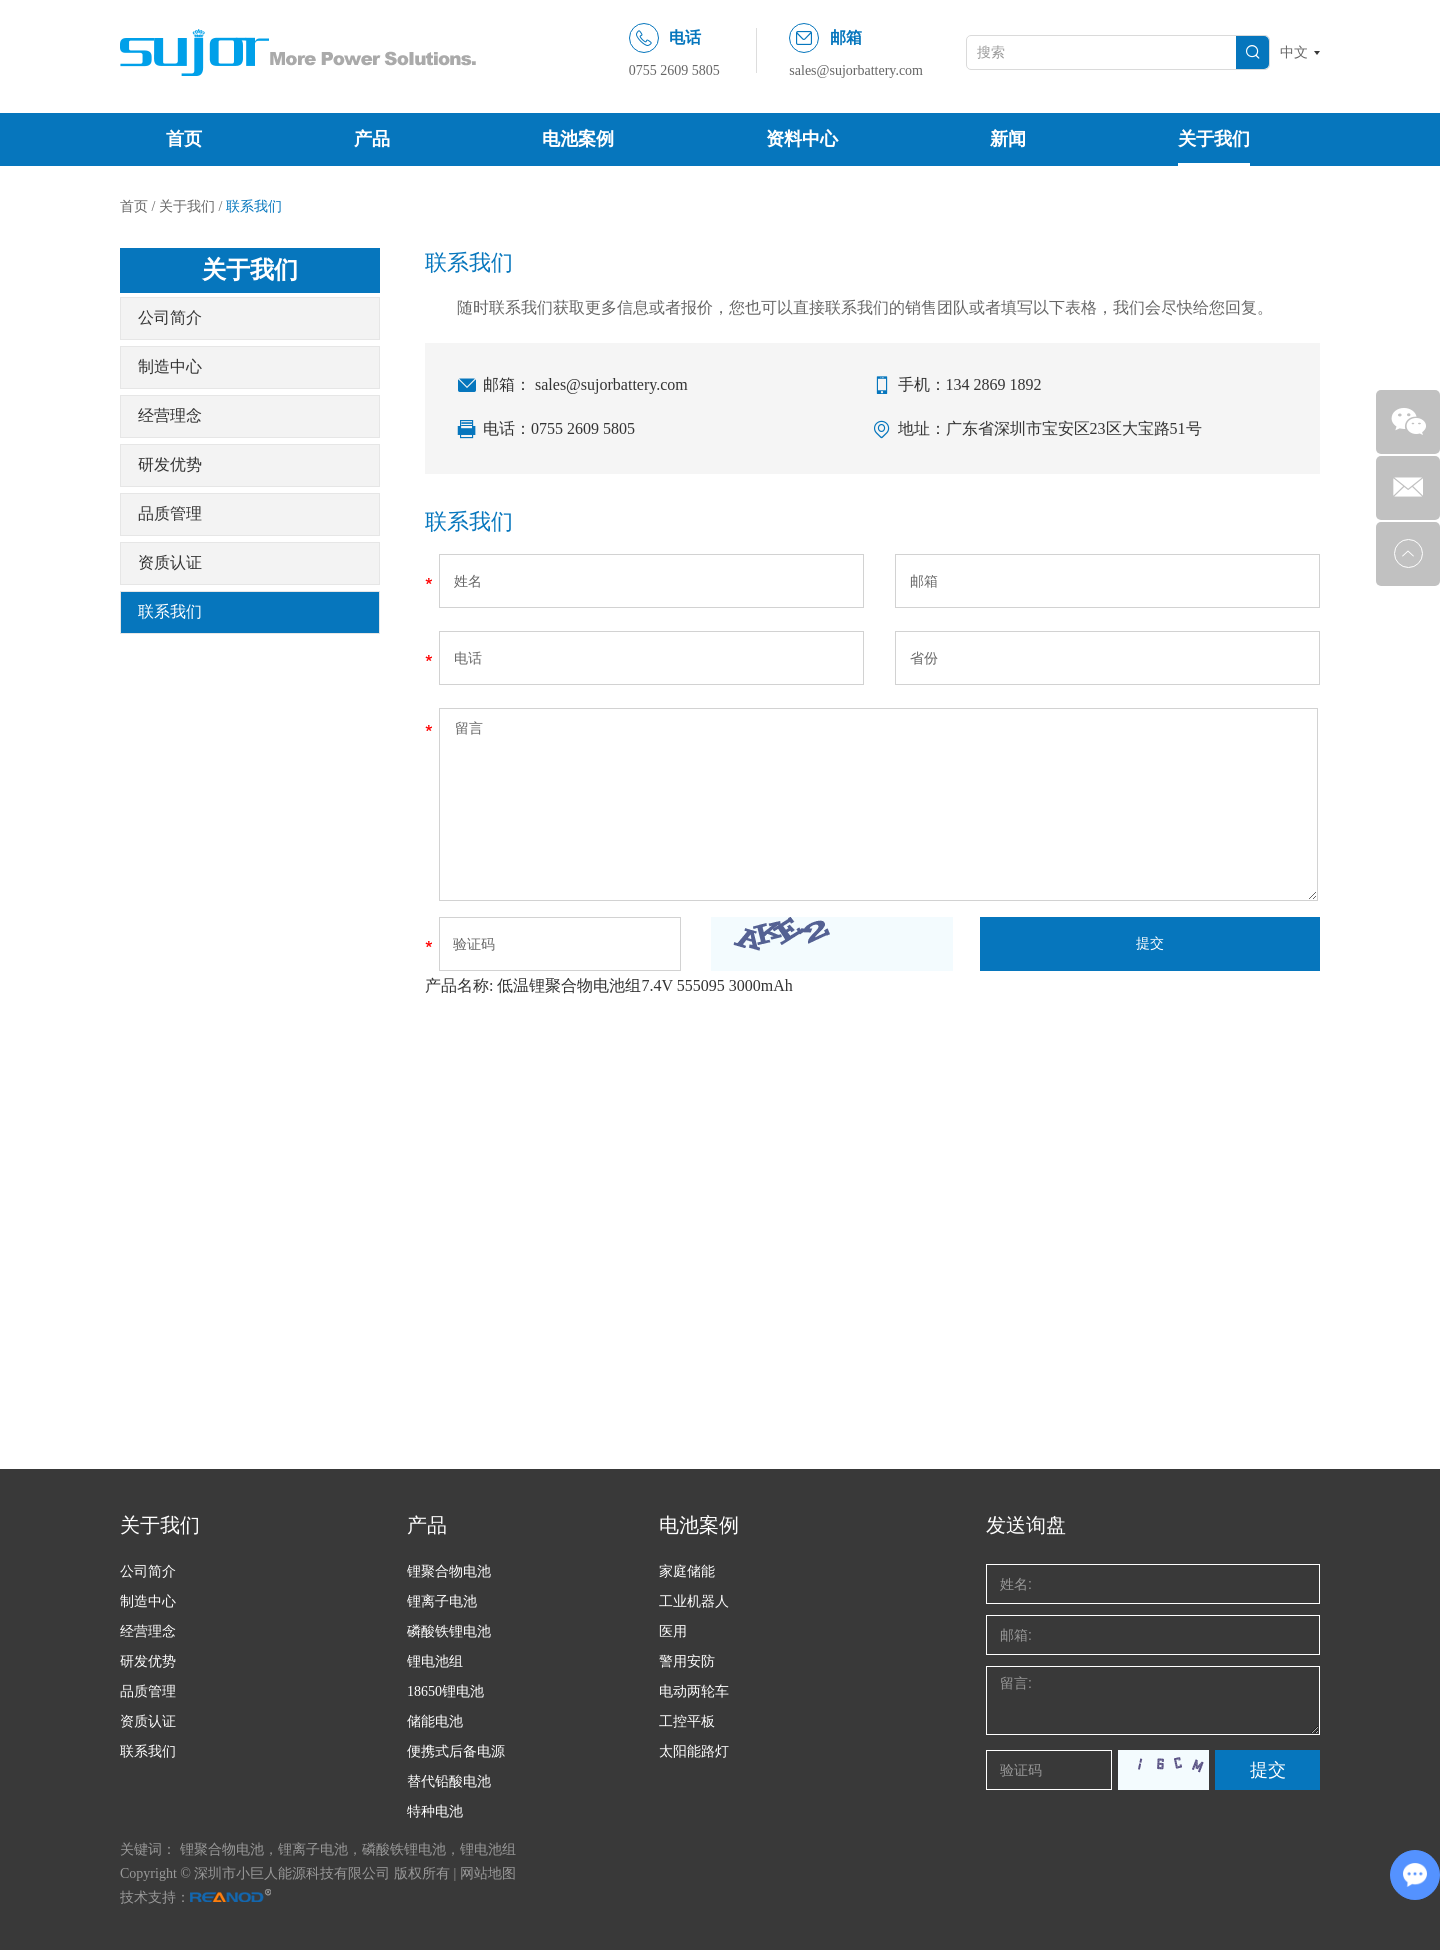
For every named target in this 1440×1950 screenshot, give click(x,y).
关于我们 (1214, 139)
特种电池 (435, 1811)
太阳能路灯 (694, 1751)
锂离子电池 (442, 1601)
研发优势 (170, 464)
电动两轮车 (694, 1691)
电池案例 (578, 139)
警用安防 (687, 1661)
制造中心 (170, 366)
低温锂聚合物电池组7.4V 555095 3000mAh (644, 985)
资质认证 (170, 562)
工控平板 (687, 1721)
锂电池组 (435, 1661)
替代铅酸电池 (449, 1781)
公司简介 (170, 317)
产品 (372, 139)
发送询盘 (1026, 1525)
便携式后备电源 (456, 1751)
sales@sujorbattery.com (856, 70)
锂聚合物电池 (449, 1571)
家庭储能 (687, 1571)
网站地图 (488, 1873)
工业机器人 (694, 1601)
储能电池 (435, 1721)
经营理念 (170, 415)
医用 (673, 1631)
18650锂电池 (445, 1691)
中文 (1294, 52)
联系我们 (254, 206)
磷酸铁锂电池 (449, 1631)
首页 (184, 139)
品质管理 (170, 513)
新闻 (1008, 139)
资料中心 (802, 139)
